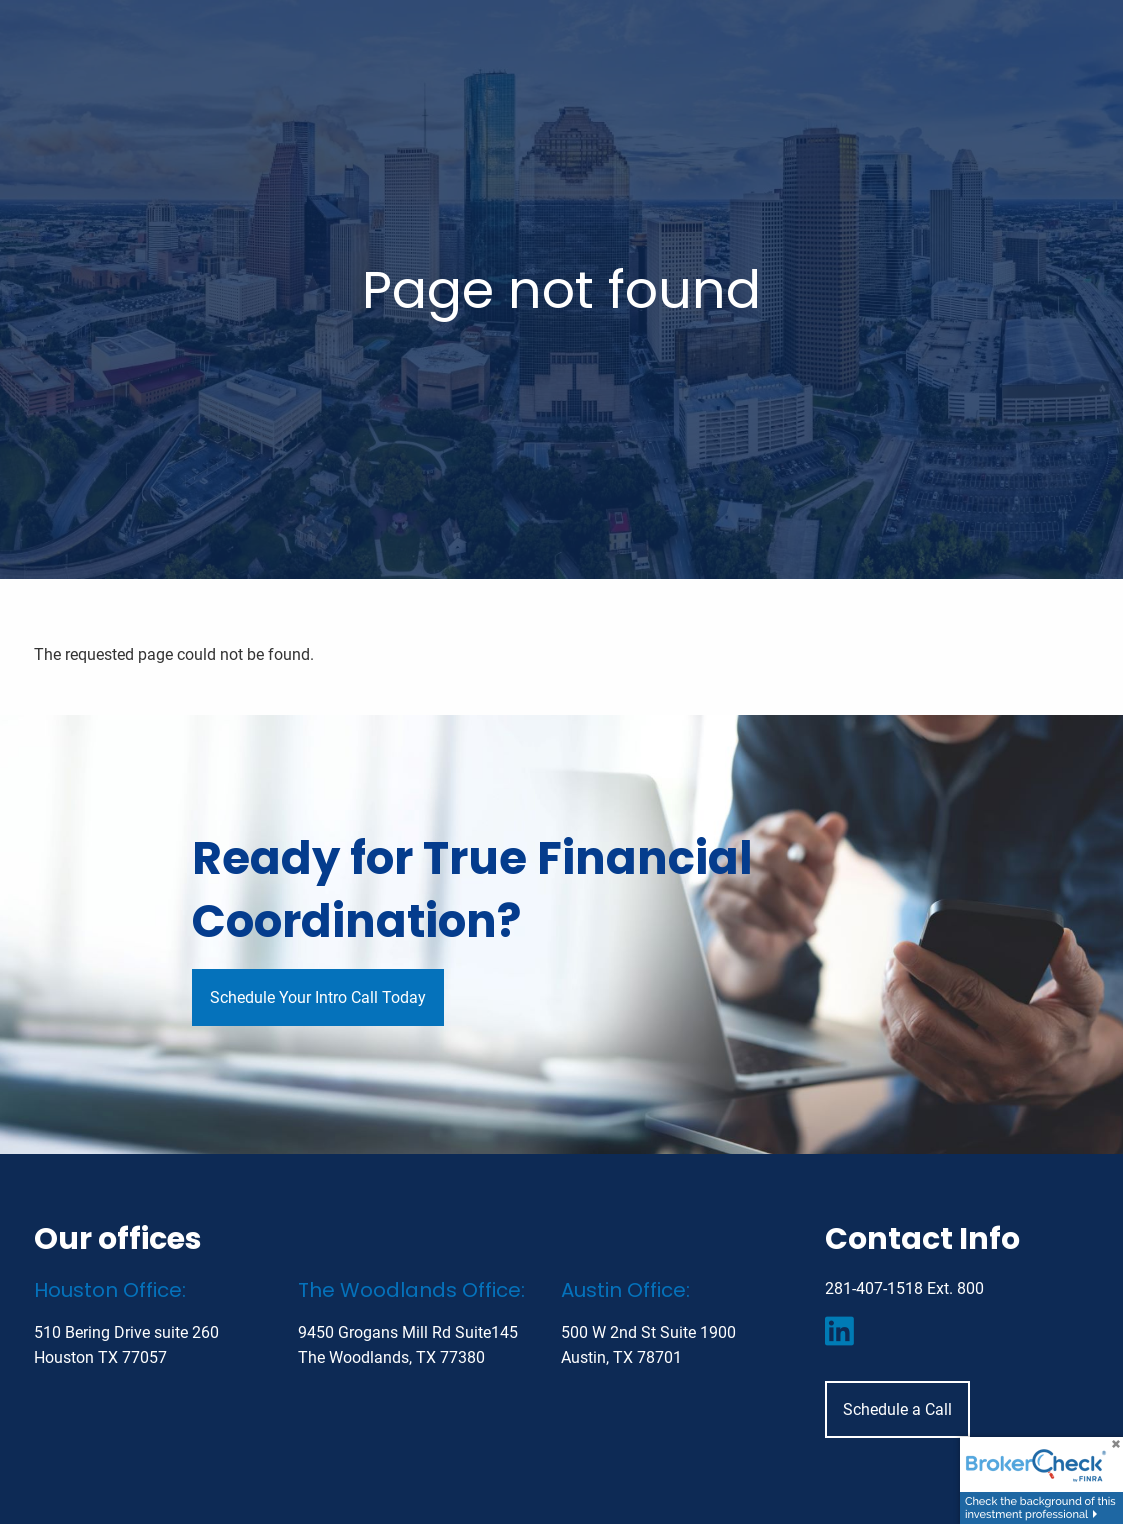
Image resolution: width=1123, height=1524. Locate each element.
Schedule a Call (897, 1409)
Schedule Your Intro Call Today (318, 997)
